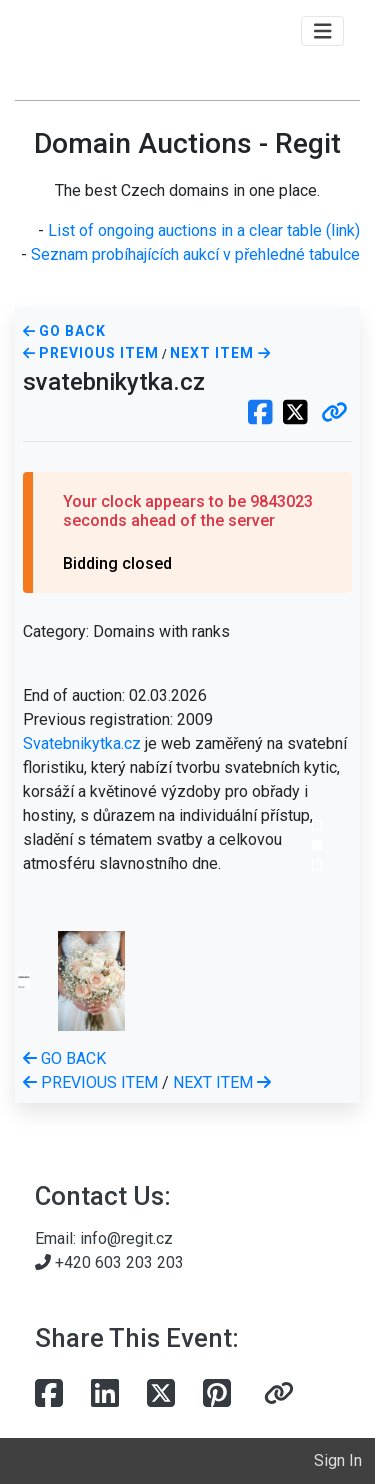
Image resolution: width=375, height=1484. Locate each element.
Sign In (338, 1460)
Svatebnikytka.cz (82, 743)
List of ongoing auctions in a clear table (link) (204, 230)
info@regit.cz (126, 1238)
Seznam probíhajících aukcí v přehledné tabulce (195, 254)
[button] (334, 414)
